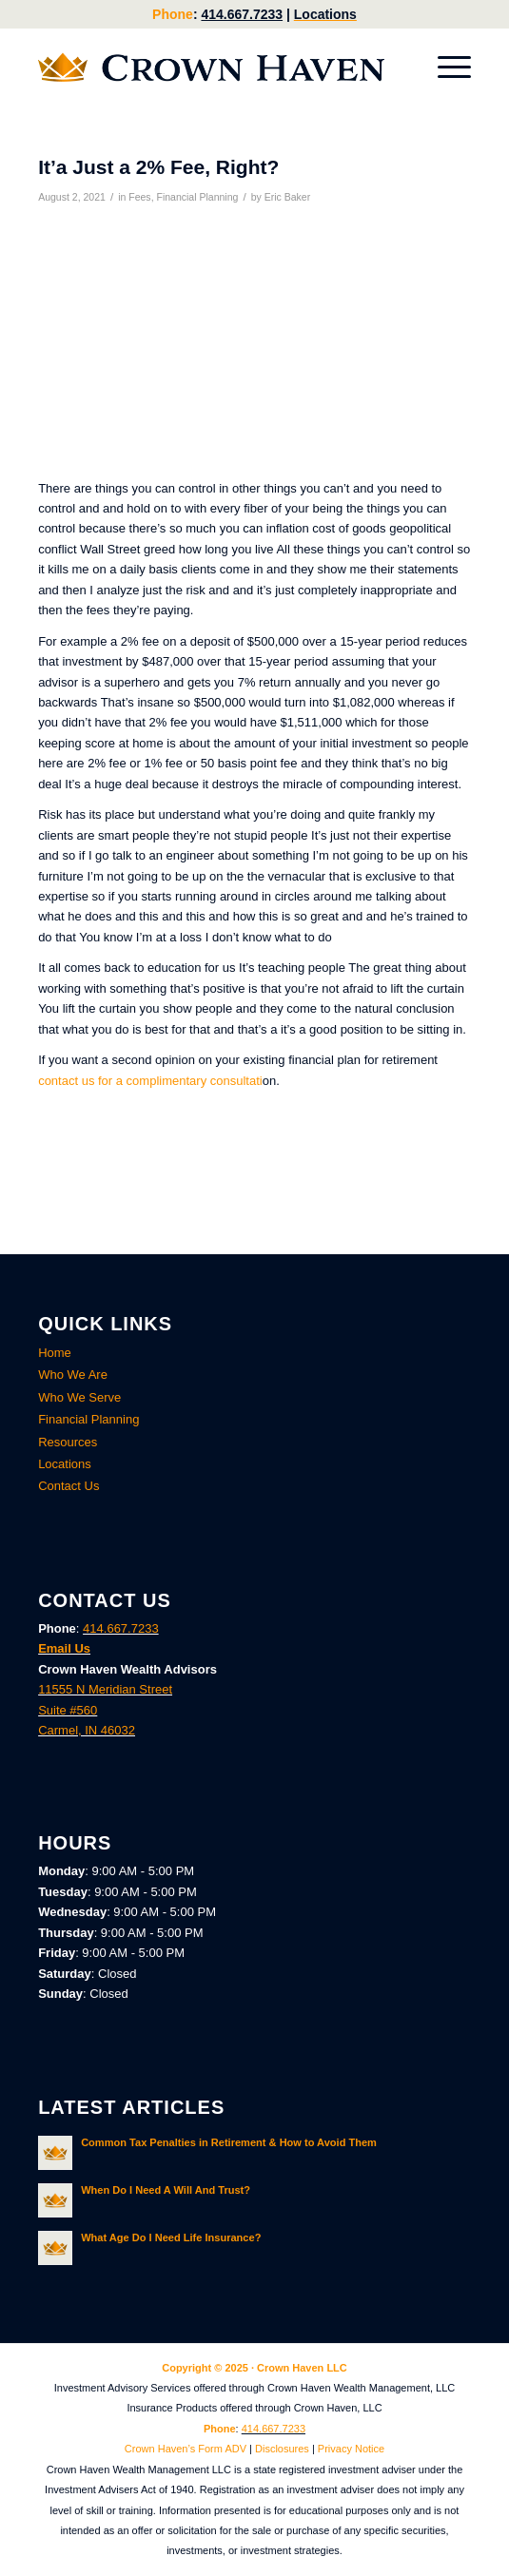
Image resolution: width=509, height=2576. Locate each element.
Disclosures (282, 2448)
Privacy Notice (351, 2448)
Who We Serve (79, 1397)
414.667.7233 (242, 14)
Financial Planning (197, 197)
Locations (325, 14)
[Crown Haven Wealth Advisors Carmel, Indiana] (211, 67)
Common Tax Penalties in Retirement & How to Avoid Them (229, 2142)
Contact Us (68, 1486)
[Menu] (445, 67)
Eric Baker (287, 197)
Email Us (64, 1648)
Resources (67, 1442)
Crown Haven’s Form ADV (185, 2448)
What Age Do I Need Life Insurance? (171, 2237)
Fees (139, 197)
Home (54, 1353)
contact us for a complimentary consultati (150, 1081)
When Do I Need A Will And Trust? (165, 2190)
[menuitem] (445, 67)
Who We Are (73, 1374)
